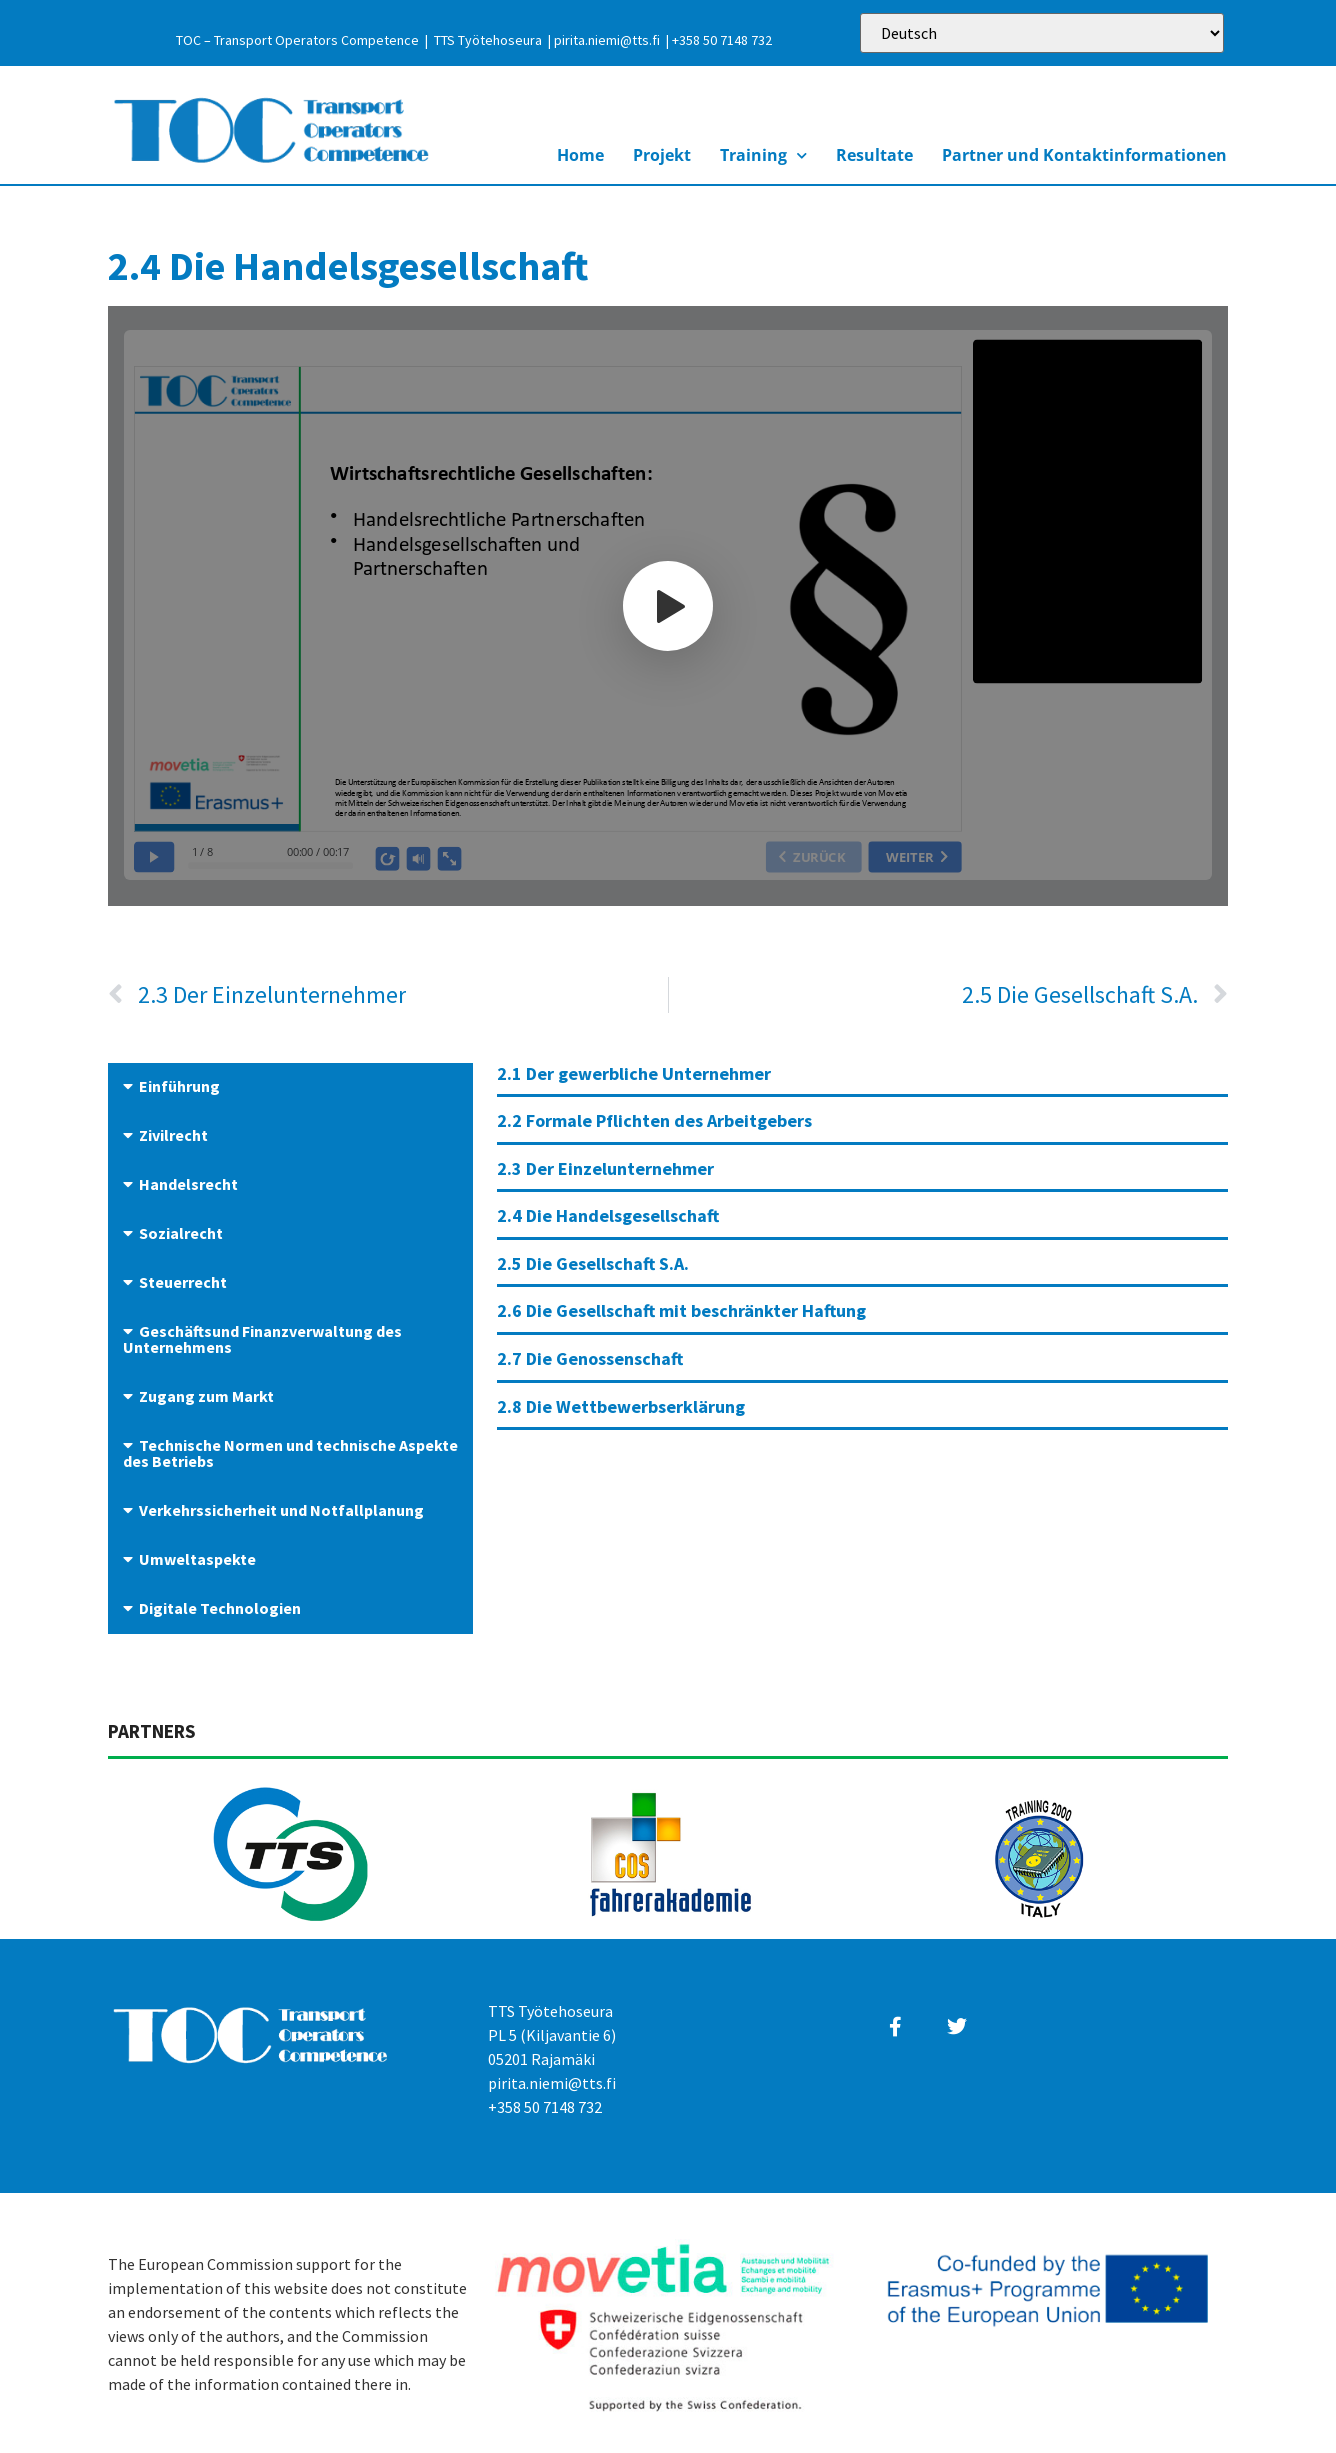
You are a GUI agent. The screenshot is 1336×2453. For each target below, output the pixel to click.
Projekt (662, 155)
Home (580, 155)
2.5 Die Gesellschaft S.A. (593, 1263)
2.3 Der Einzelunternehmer (605, 1168)
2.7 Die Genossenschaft (590, 1358)
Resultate (874, 155)
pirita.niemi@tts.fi (607, 40)
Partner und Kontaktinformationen (1084, 155)
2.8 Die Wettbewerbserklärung (621, 1406)
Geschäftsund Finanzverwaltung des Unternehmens (262, 1339)
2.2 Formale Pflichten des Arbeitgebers (654, 1120)
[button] (290, 1087)
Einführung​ (179, 1086)
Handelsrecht (188, 1184)
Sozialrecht (181, 1233)
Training (763, 155)
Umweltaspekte (197, 1559)
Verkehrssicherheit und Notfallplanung (281, 1510)
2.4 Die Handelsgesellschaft (608, 1215)
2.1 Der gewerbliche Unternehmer (634, 1073)
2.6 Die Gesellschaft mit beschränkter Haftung (681, 1310)
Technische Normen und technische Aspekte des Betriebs (290, 1453)
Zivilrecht (173, 1135)
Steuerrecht (183, 1282)
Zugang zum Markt (206, 1396)
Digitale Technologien (220, 1608)
